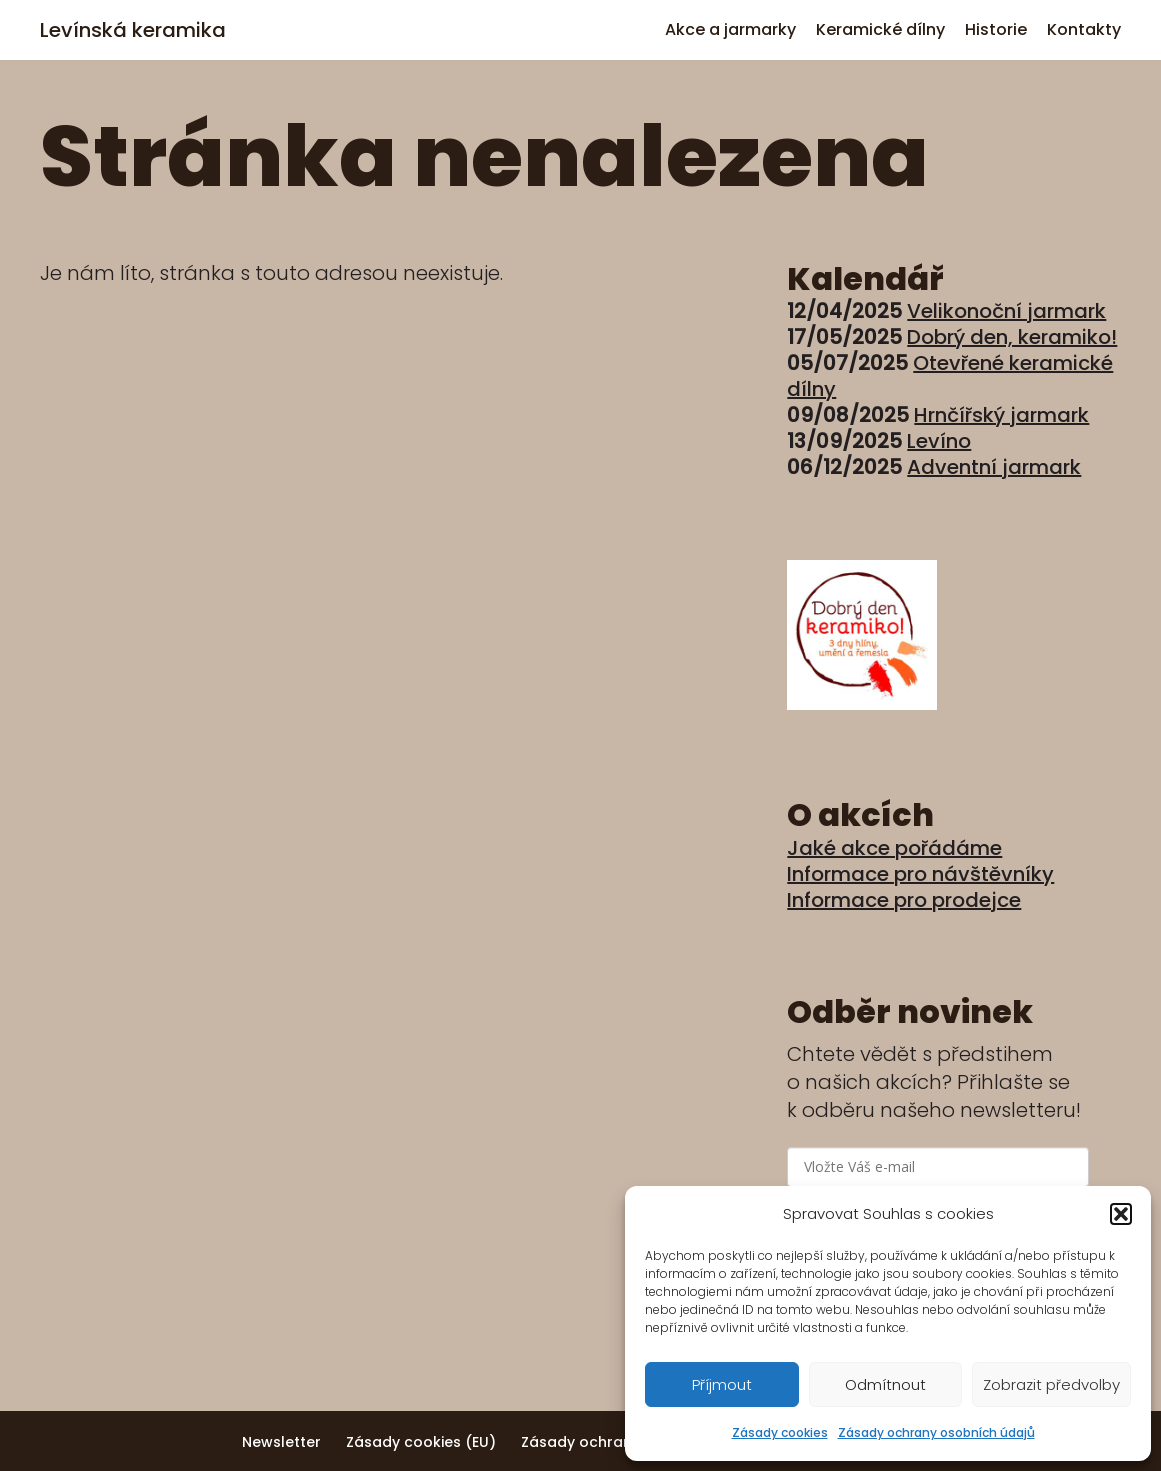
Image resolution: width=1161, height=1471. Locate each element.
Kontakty (1084, 29)
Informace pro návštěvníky (920, 874)
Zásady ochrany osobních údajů (936, 1432)
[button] (1121, 1214)
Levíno (939, 441)
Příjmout (722, 1384)
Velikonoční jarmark (1006, 311)
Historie (996, 29)
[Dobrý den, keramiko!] (862, 703)
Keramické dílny (880, 29)
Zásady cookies (780, 1432)
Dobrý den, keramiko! (1012, 337)
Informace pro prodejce (904, 900)
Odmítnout (885, 1384)
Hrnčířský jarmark (1001, 415)
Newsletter (281, 1442)
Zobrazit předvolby (1051, 1384)
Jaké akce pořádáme (894, 848)
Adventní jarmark (994, 467)
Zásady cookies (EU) (421, 1442)
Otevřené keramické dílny (950, 376)
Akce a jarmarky (730, 29)
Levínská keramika (133, 30)
